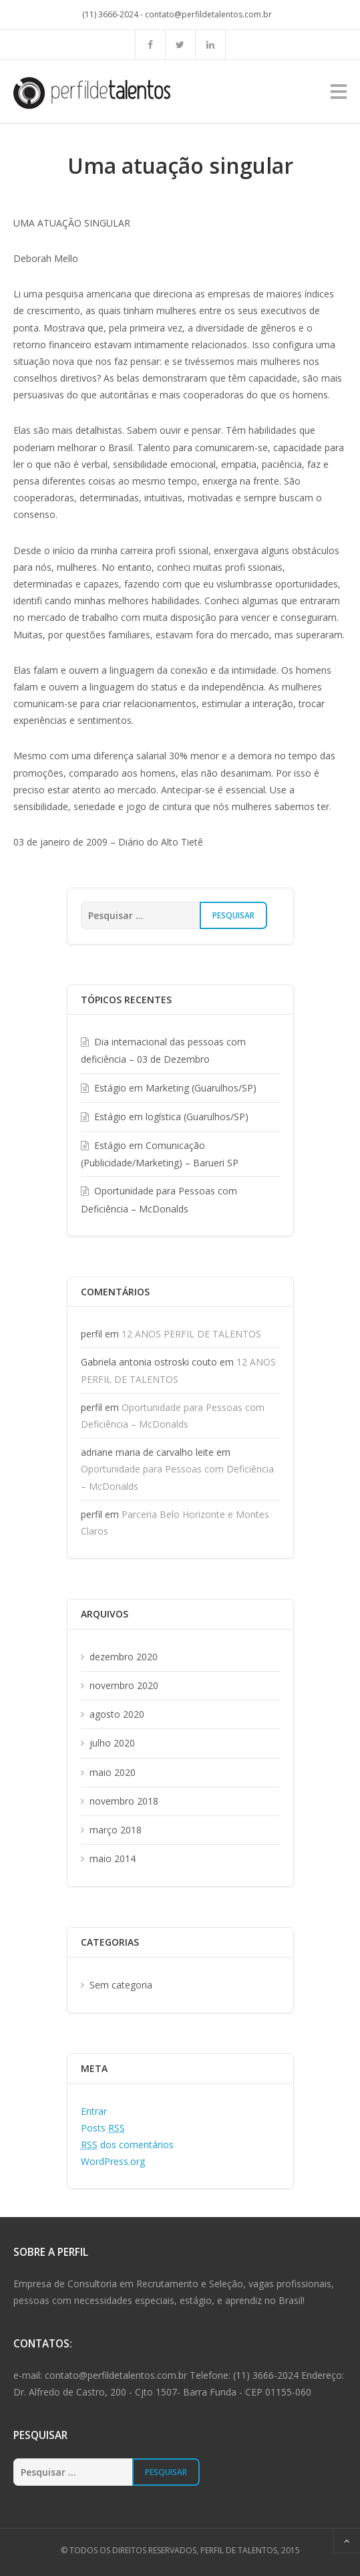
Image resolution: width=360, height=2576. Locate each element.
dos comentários (127, 2144)
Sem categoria (120, 1984)
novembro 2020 (123, 1685)
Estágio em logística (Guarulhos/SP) (171, 1116)
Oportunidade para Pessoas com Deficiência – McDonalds (159, 1199)
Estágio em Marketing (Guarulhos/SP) (175, 1087)
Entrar (94, 2111)
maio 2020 (112, 1772)
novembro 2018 (123, 1801)
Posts (103, 2127)
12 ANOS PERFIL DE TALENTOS (191, 1333)
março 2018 (115, 1829)
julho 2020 (112, 1742)
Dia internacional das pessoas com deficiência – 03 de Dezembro (163, 1050)
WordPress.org (113, 2161)
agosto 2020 (116, 1714)
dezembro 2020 (123, 1656)
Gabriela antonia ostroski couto (149, 1362)
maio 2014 (112, 1858)
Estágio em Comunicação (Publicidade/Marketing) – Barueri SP (159, 1154)
